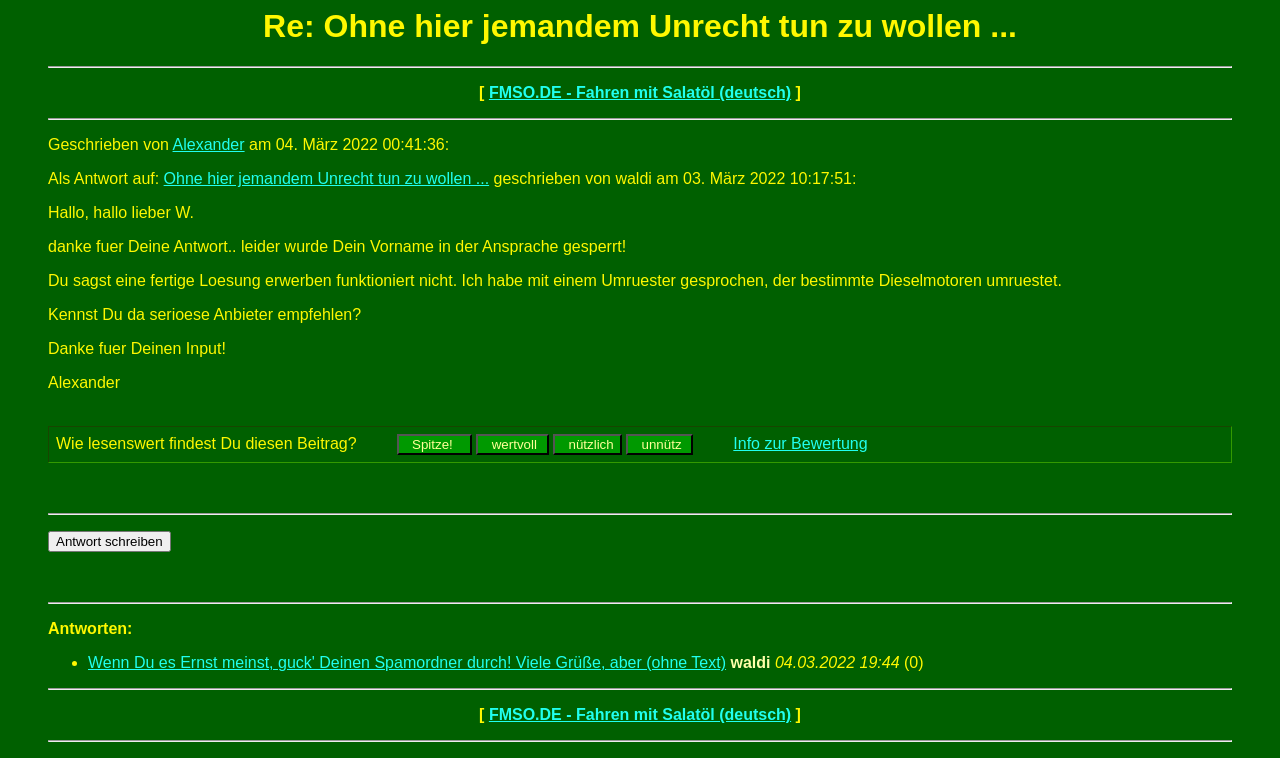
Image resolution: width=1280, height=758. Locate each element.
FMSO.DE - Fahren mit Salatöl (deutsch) (640, 92)
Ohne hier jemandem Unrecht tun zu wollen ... (327, 178)
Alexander (209, 144)
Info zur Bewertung (800, 443)
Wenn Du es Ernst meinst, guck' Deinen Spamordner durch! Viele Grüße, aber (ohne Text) (407, 662)
